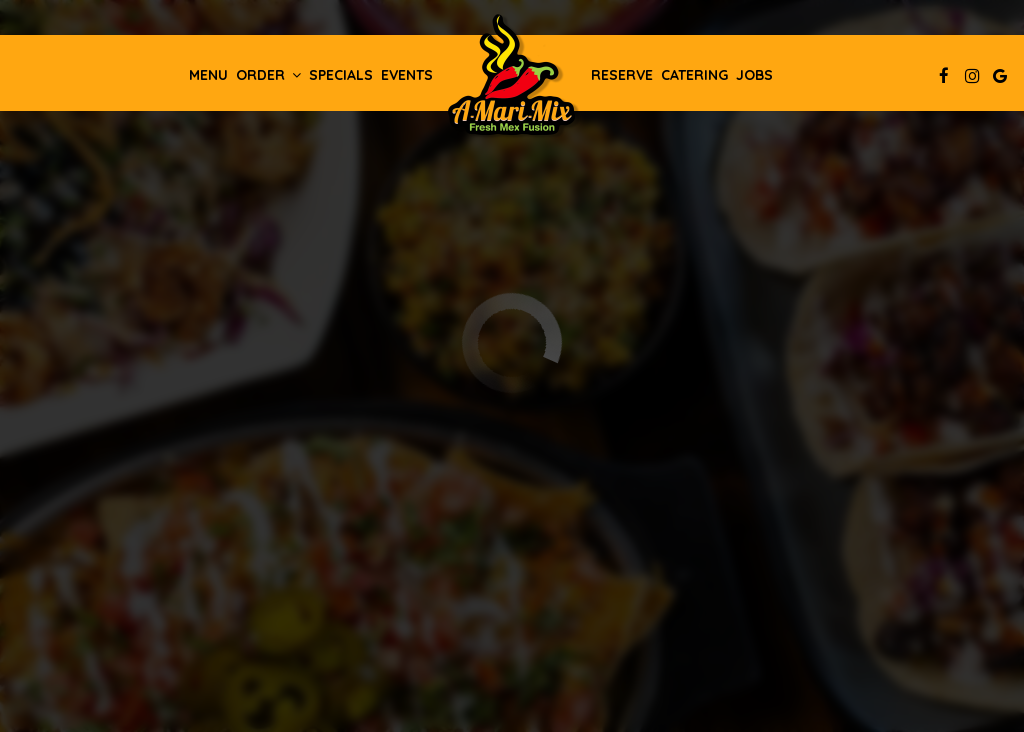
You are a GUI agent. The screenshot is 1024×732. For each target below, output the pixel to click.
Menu (208, 75)
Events (407, 75)
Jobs (754, 75)
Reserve (622, 75)
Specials (341, 75)
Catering (694, 75)
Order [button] (268, 75)
